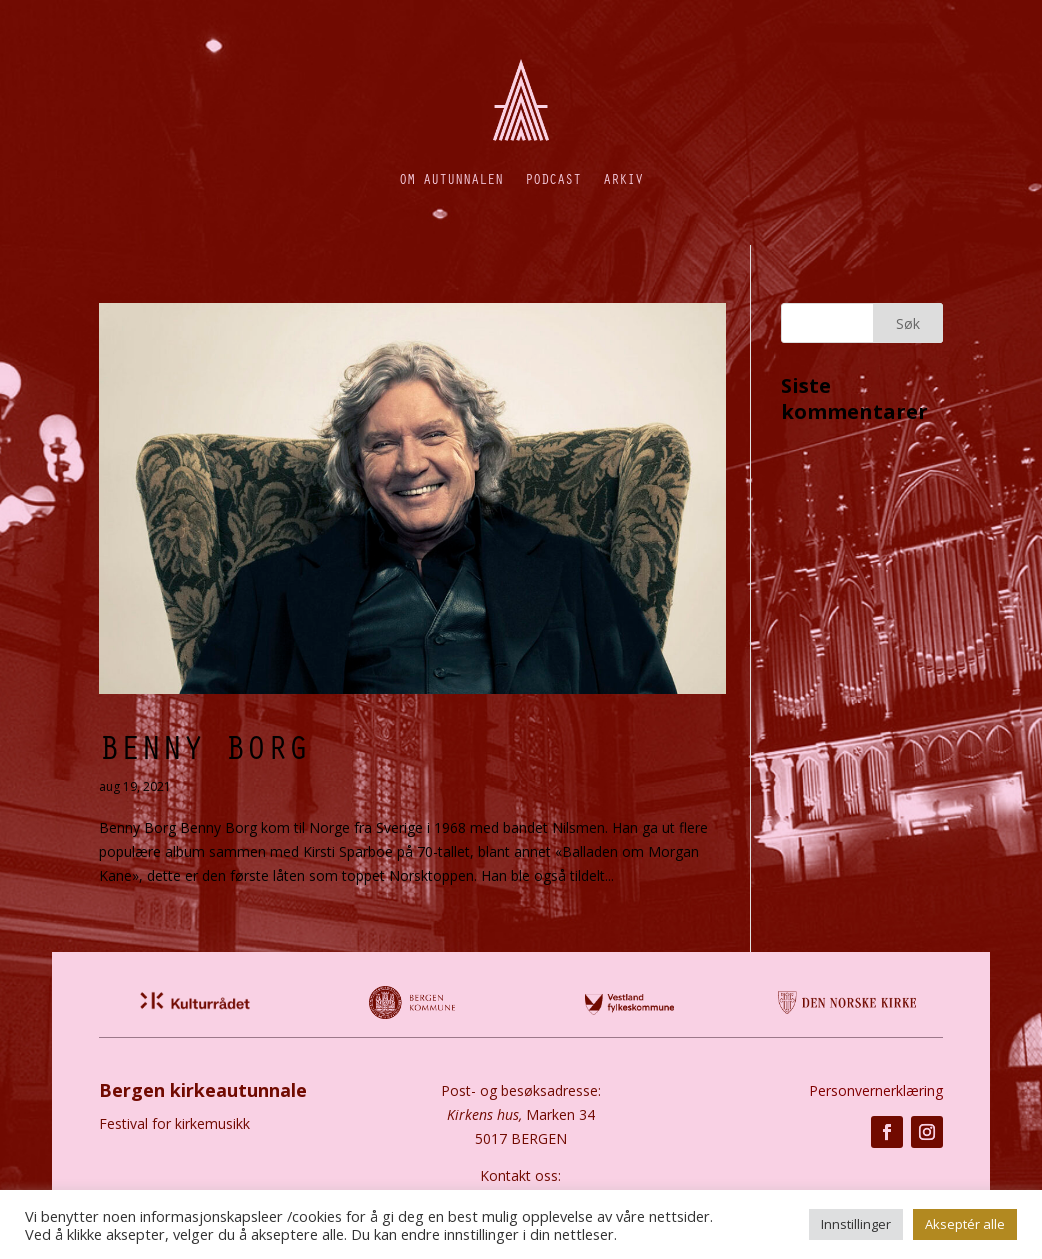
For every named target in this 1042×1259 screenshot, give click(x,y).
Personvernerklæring (876, 1090)
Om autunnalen (451, 178)
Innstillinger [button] (856, 1224)
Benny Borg (204, 746)
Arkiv (623, 178)
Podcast (553, 178)
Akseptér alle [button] (965, 1224)
